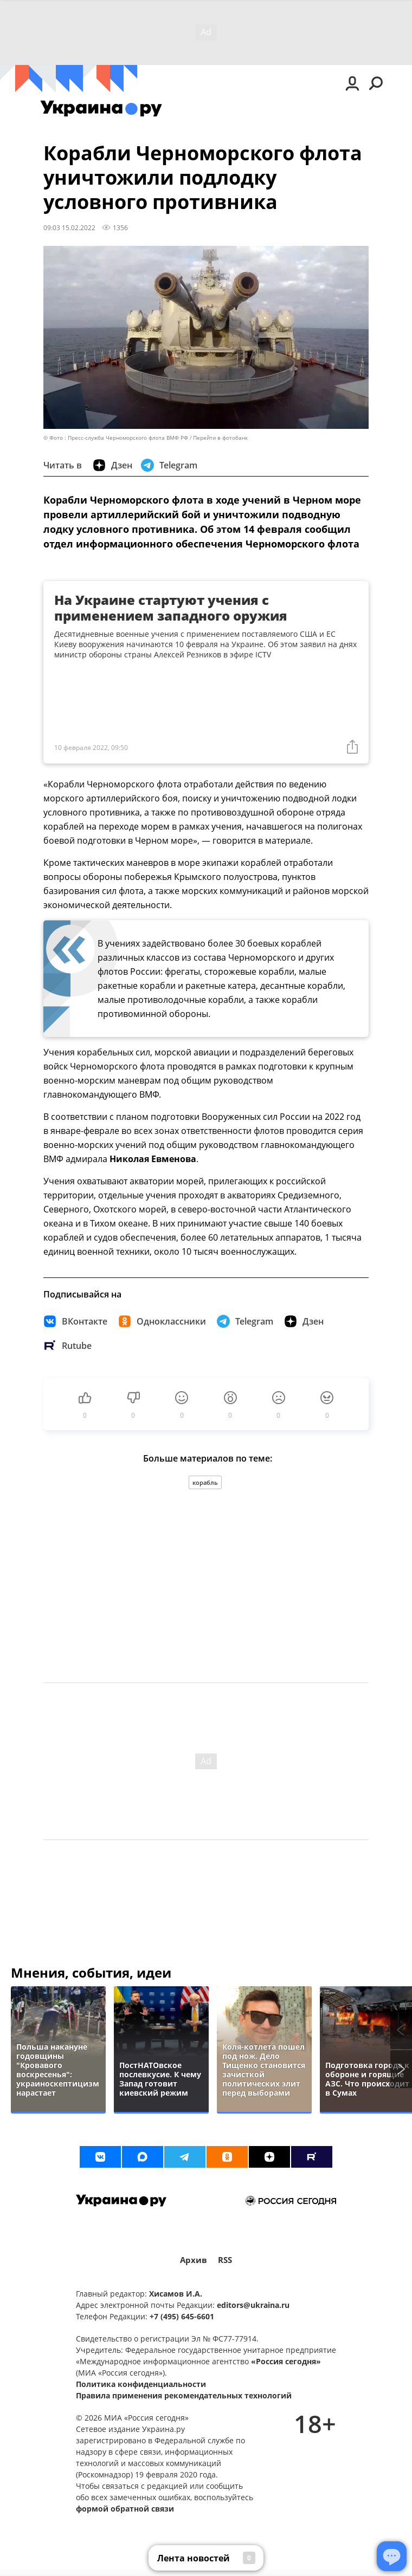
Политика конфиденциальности (141, 2384)
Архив (193, 2260)
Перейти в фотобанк (220, 437)
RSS (225, 2260)
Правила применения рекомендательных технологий (184, 2395)
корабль (205, 1482)
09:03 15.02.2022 (69, 227)
